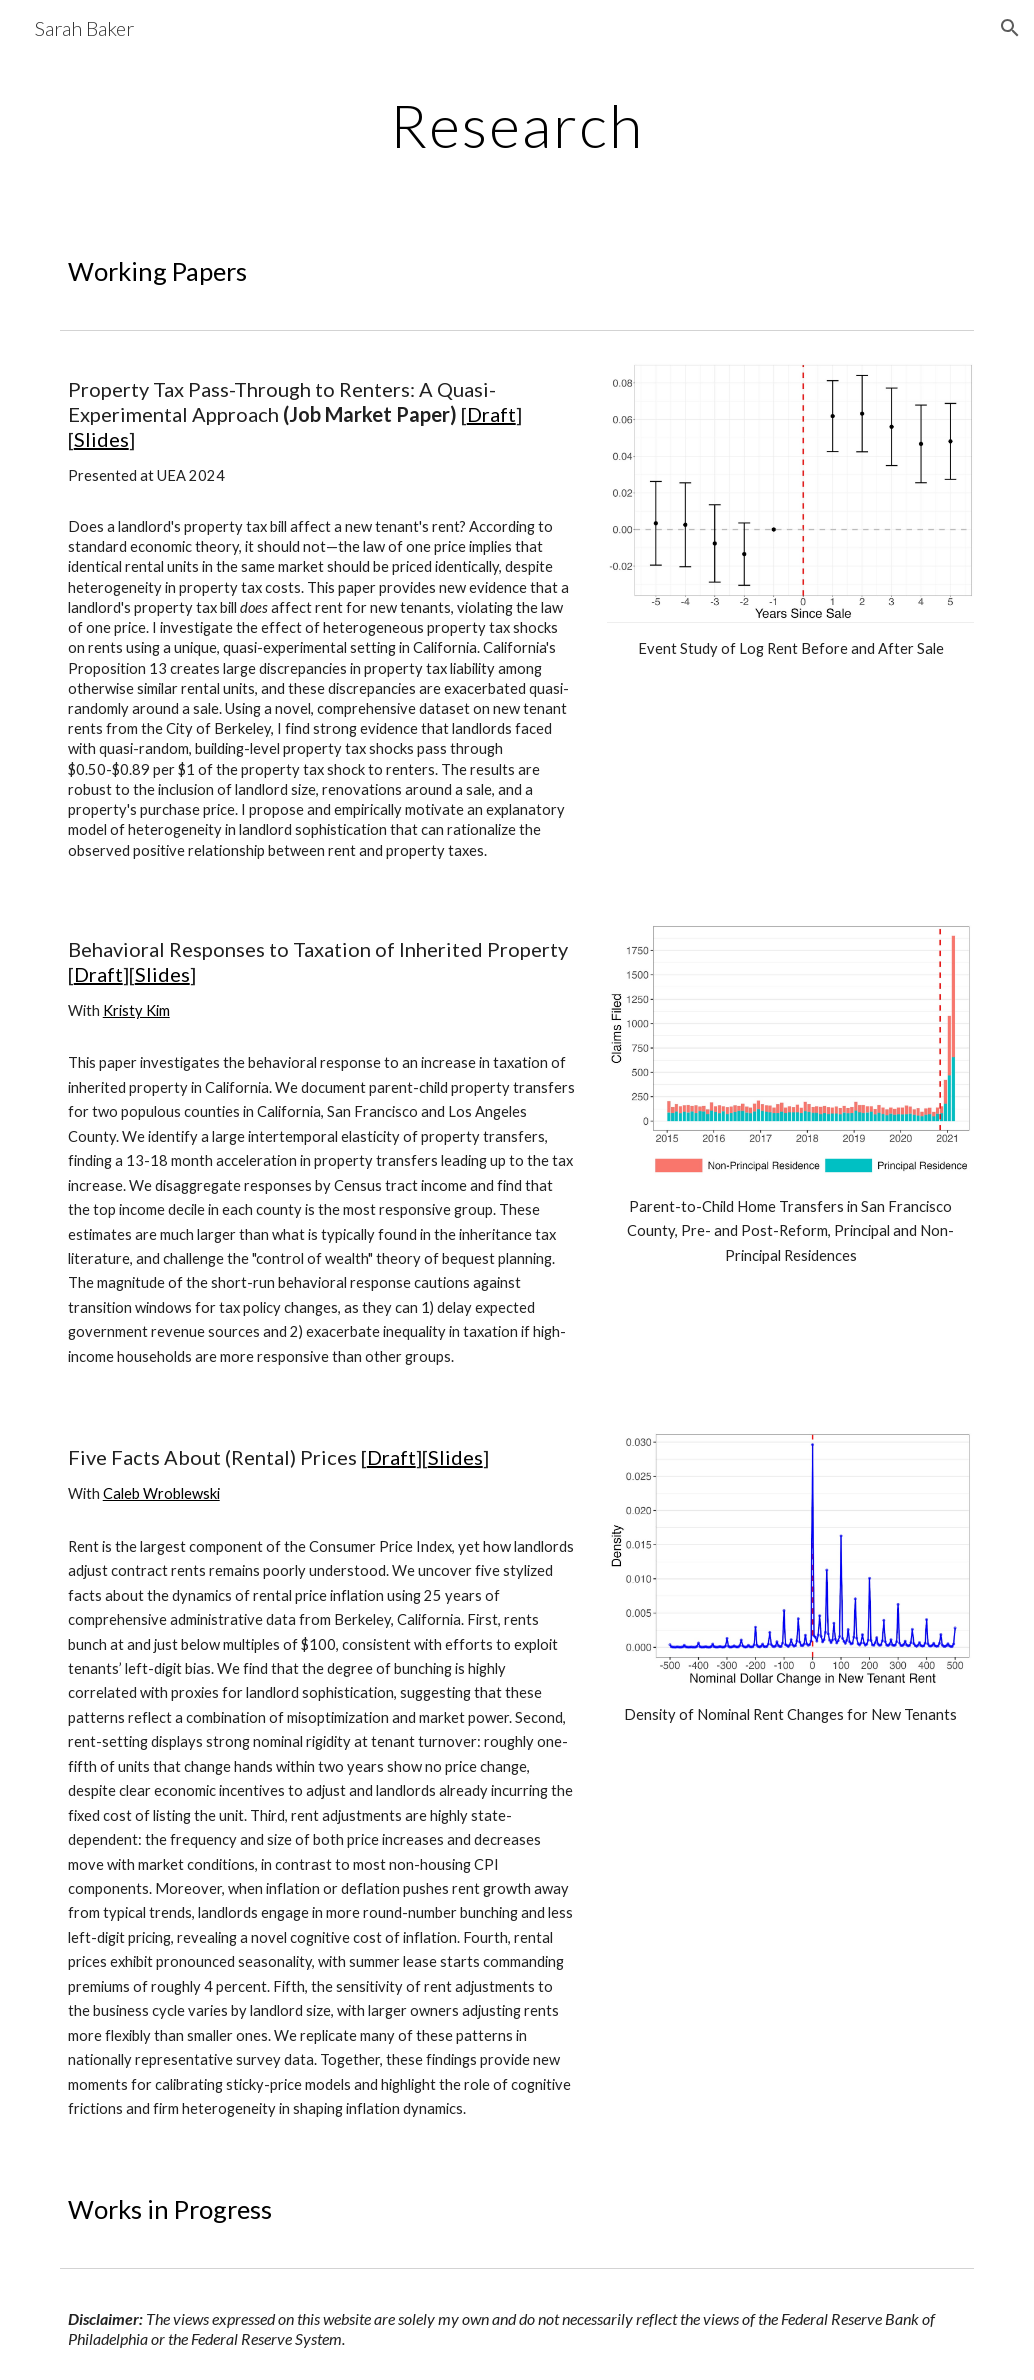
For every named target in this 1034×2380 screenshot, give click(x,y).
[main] (517, 125)
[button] (1010, 28)
